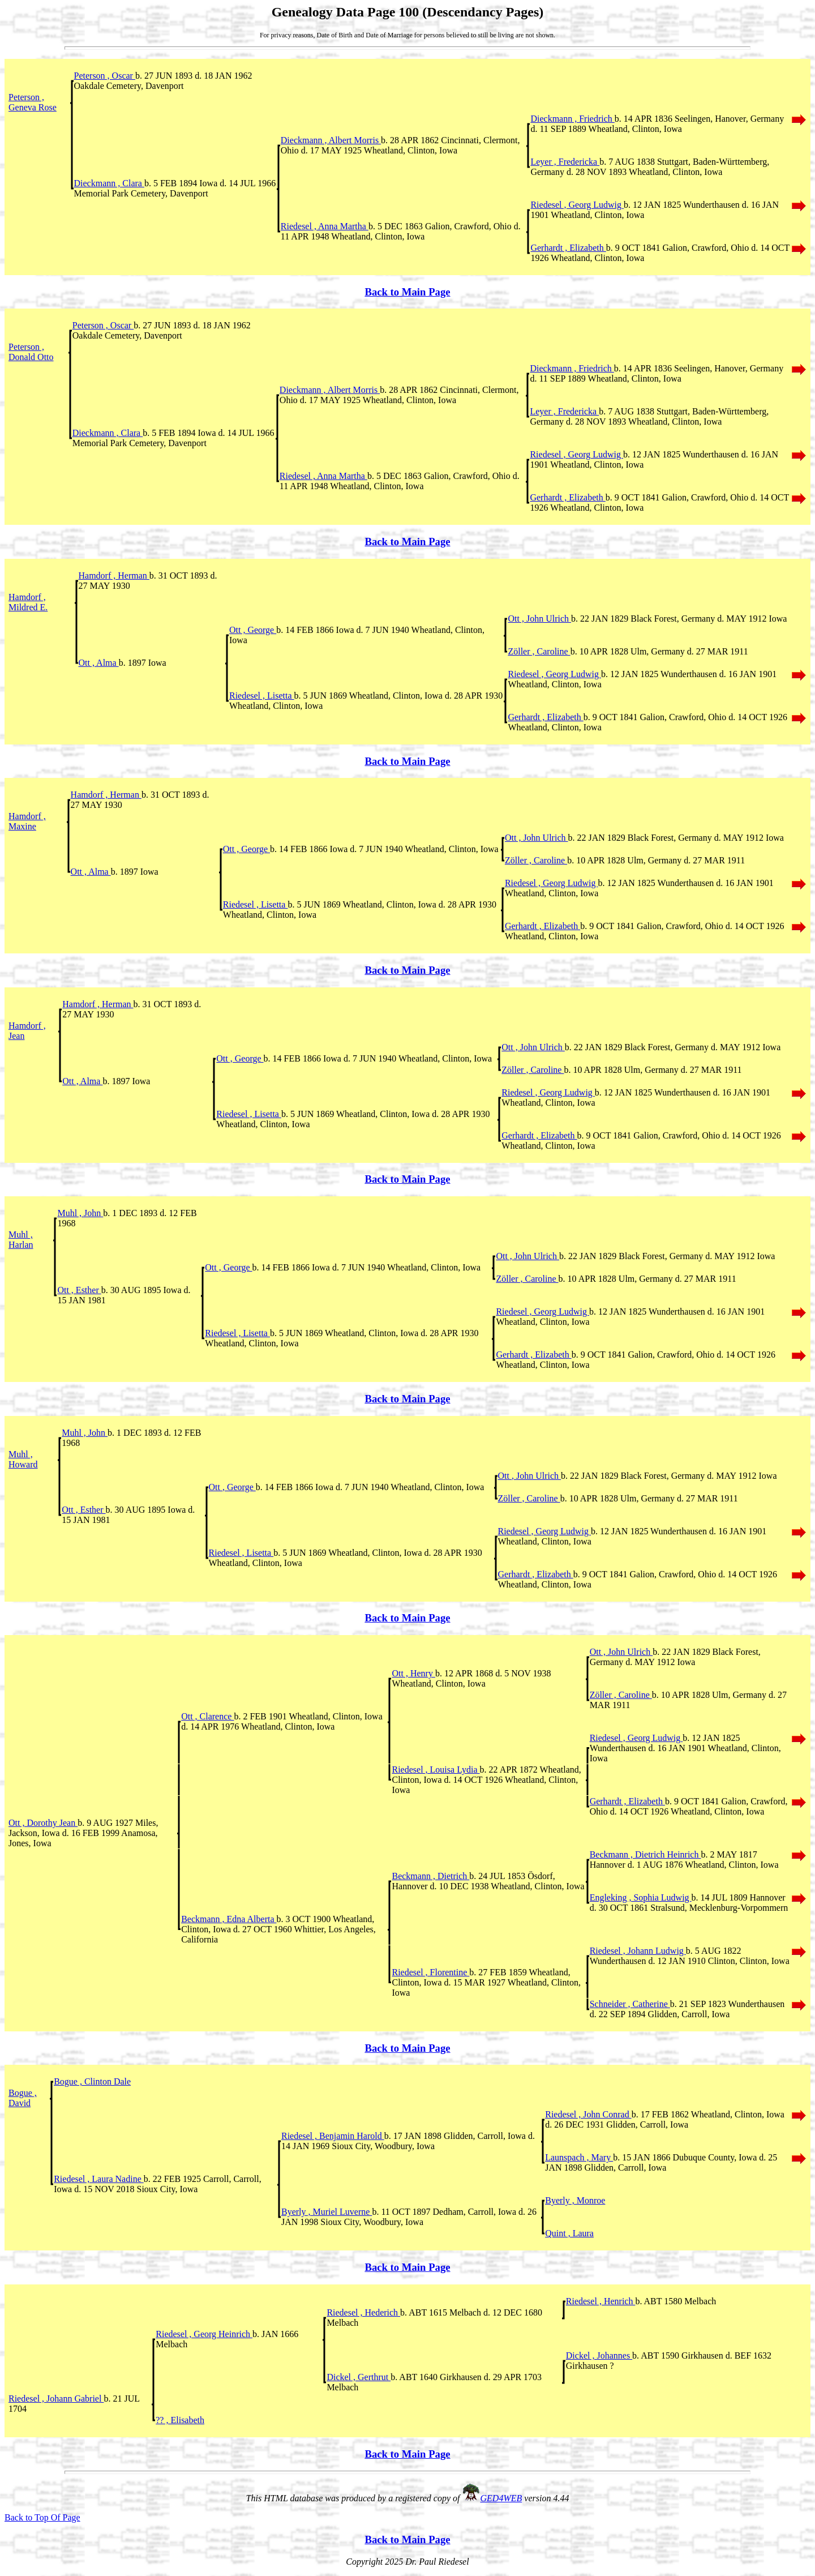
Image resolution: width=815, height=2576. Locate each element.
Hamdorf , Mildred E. (28, 602)
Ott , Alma (99, 662)
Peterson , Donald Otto (31, 352)
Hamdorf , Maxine (27, 821)
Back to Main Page (407, 292)
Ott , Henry (413, 1673)
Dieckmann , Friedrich (572, 118)
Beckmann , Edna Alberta (228, 1919)
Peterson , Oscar (104, 75)
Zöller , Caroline (539, 651)
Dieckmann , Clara (109, 183)
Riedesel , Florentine (430, 1972)
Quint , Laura (569, 2233)
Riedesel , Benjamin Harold (332, 2136)
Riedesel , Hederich (363, 2312)
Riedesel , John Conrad (588, 2114)
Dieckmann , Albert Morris (331, 140)
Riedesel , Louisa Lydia (435, 1769)
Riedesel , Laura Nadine (99, 2179)
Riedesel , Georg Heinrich (204, 2334)
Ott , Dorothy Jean (43, 1823)
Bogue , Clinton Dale (92, 2081)
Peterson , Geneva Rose (32, 102)
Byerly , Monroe (575, 2200)
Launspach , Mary (579, 2157)
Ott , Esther (79, 1290)
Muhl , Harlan (20, 1240)
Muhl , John (80, 1213)
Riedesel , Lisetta (261, 695)
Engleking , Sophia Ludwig (641, 1897)
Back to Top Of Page (42, 2517)
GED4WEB (501, 2498)
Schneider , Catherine (630, 2004)
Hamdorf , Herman (114, 575)
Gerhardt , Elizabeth (568, 248)
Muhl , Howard (23, 1459)
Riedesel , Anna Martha (324, 226)
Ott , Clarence (207, 1716)
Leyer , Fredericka (564, 161)
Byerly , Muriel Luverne (326, 2211)
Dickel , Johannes (599, 2355)
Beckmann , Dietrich (430, 1876)
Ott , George (252, 630)
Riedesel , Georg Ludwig (577, 204)
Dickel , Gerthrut (359, 2377)
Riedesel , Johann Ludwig (638, 1950)
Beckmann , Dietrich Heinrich (645, 1854)
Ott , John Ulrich (539, 618)
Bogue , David (22, 2098)
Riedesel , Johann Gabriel (56, 2398)
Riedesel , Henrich (601, 2301)
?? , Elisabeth (180, 2420)
